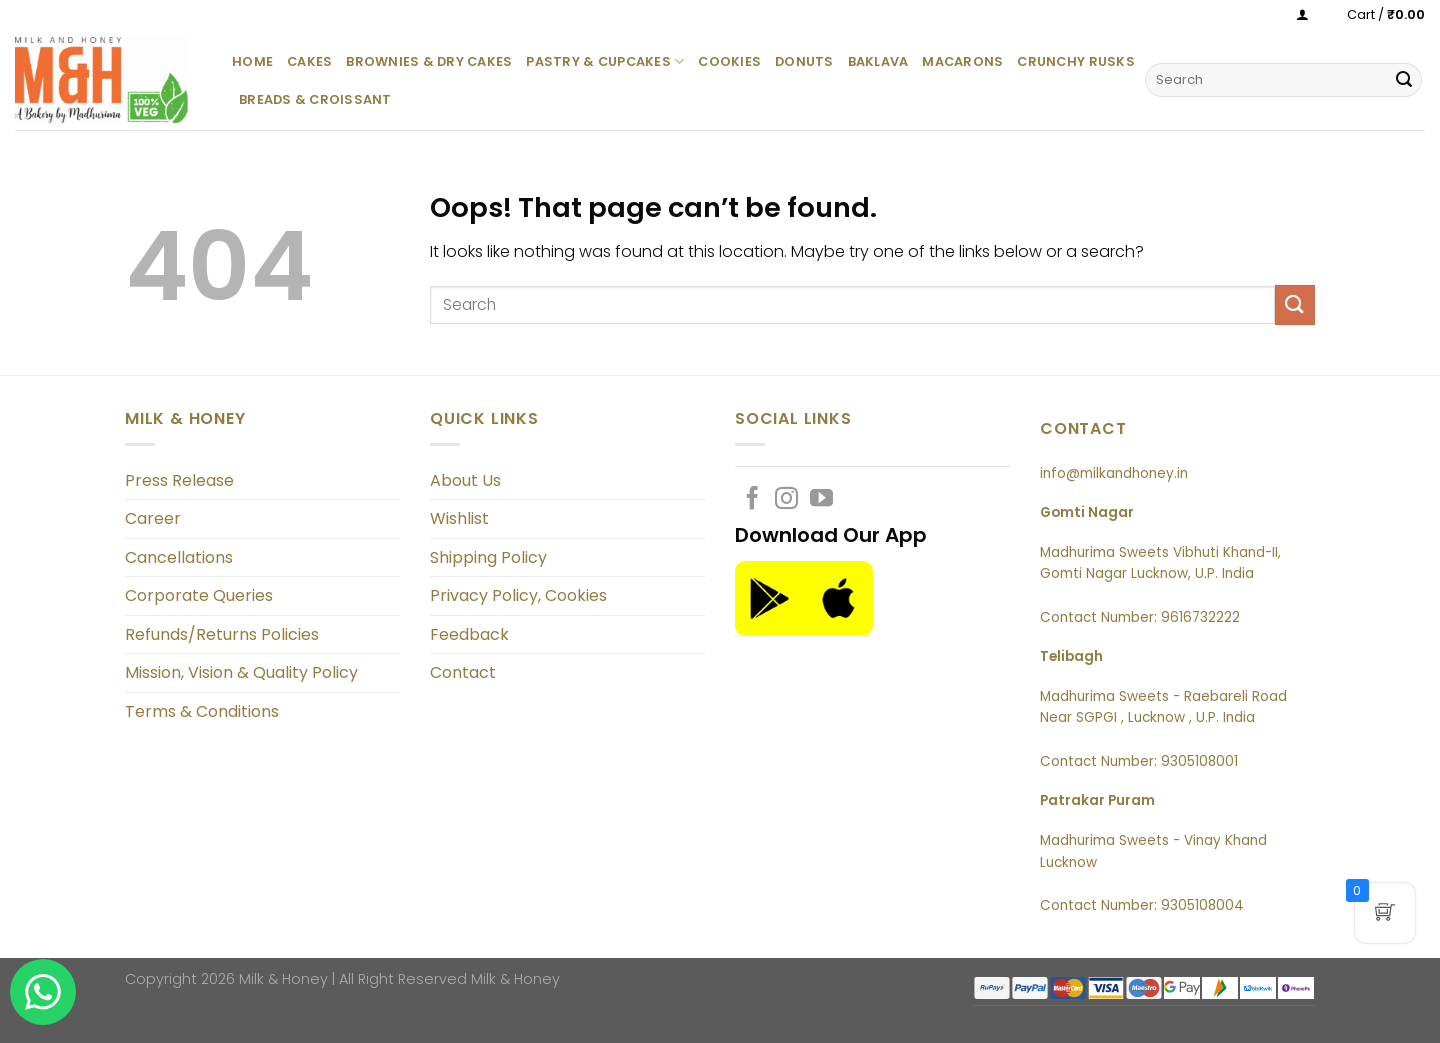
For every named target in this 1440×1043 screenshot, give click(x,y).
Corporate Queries (199, 595)
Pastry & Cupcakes (605, 61)
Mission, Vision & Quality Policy (241, 672)
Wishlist (459, 518)
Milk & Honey (515, 979)
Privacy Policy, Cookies (518, 595)
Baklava (878, 61)
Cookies (729, 61)
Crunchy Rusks (1075, 61)
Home (252, 61)
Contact (463, 672)
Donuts (804, 61)
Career (153, 518)
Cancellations (179, 557)
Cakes (309, 61)
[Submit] (1404, 80)
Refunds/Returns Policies (222, 634)
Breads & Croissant (315, 99)
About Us (465, 480)
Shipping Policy (488, 557)
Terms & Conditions (202, 711)
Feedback (469, 634)
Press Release (179, 480)
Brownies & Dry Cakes (429, 61)
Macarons (962, 61)
